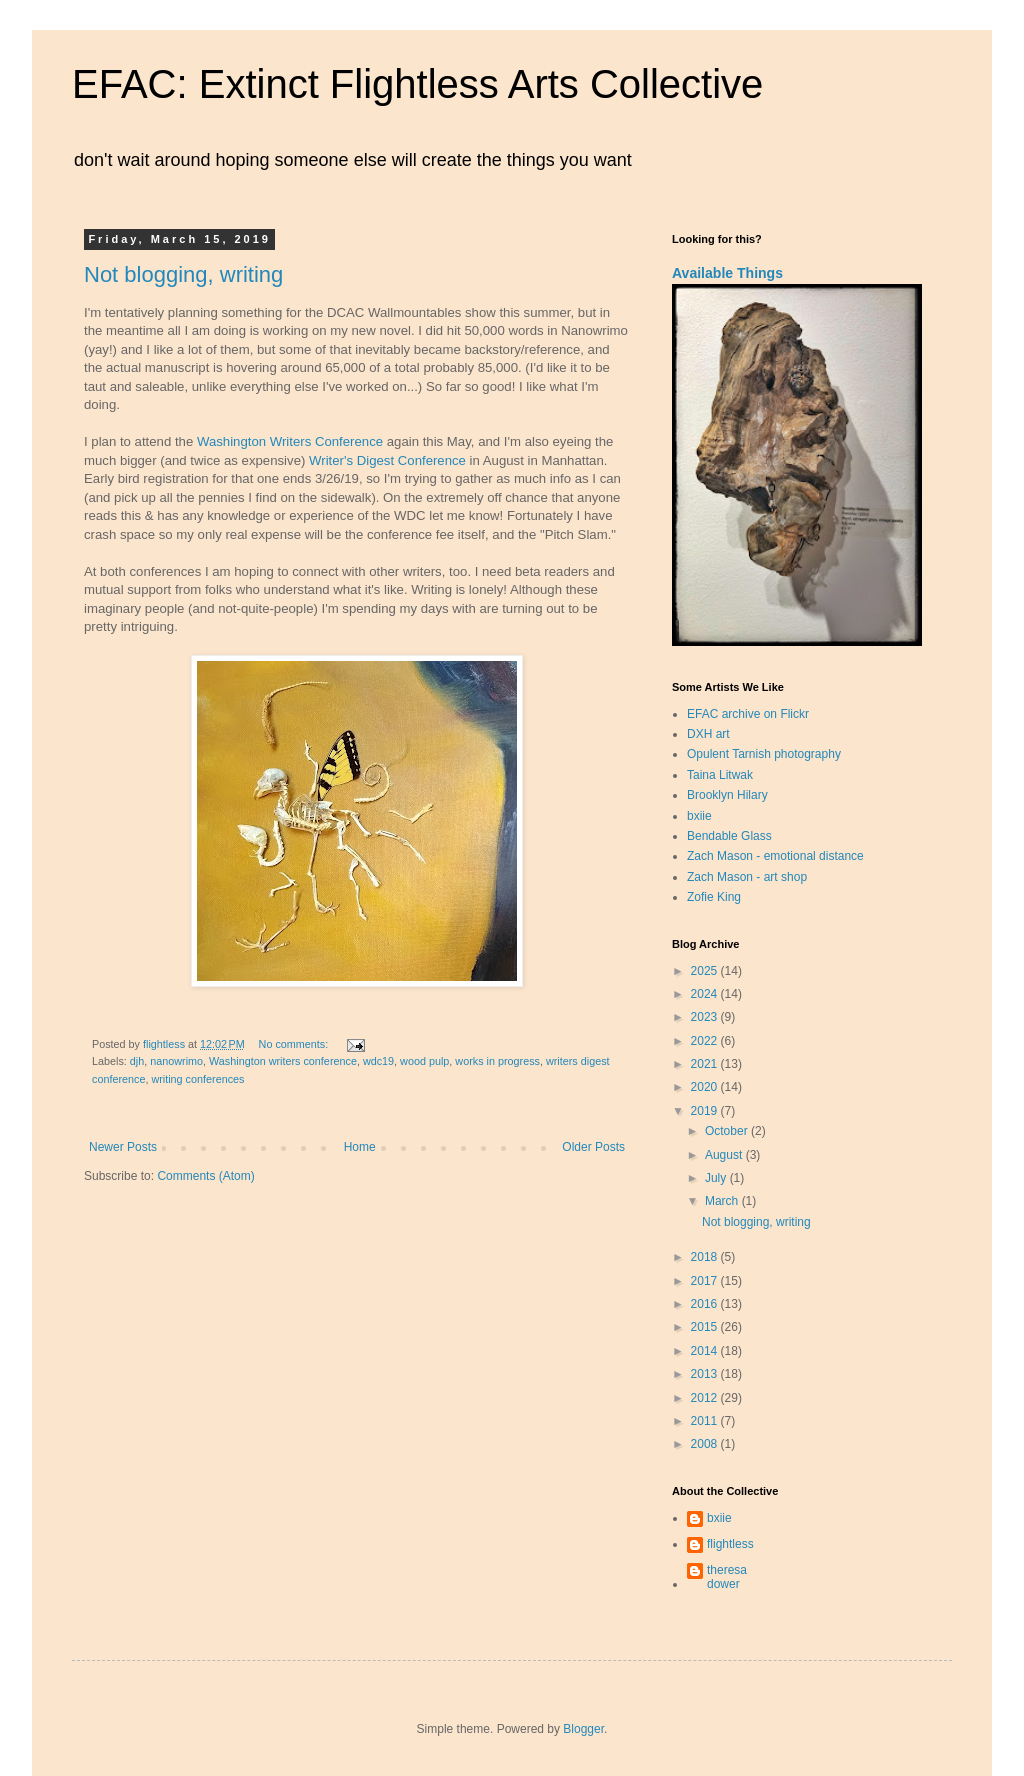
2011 (706, 1421)
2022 (706, 1041)
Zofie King (714, 897)
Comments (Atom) (205, 1176)
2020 (706, 1087)
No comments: (295, 1044)
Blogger (583, 1729)
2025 (706, 971)
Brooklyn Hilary (727, 795)
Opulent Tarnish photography (764, 754)
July (717, 1178)
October (728, 1131)
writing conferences (197, 1079)
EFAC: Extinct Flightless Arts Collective (417, 84)
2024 (706, 994)
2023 (706, 1017)
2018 (706, 1257)
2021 (706, 1064)
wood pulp (424, 1061)
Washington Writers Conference (290, 441)
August (725, 1155)
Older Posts (593, 1147)
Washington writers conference (283, 1061)
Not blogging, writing (183, 274)
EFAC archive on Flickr (748, 714)
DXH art (708, 734)
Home (360, 1147)
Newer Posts (123, 1147)
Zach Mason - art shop (747, 877)
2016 (706, 1304)
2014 (706, 1351)
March (723, 1201)
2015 (706, 1327)
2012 (706, 1398)
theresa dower (727, 1577)
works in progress (497, 1061)
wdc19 (378, 1061)
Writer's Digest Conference (387, 460)
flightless (730, 1544)
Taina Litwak (720, 775)
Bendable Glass (729, 836)
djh (137, 1061)
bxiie (699, 816)
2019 (706, 1111)
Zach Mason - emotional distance (775, 856)
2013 (706, 1374)
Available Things (727, 273)
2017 (706, 1281)
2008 (706, 1444)
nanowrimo (176, 1061)
